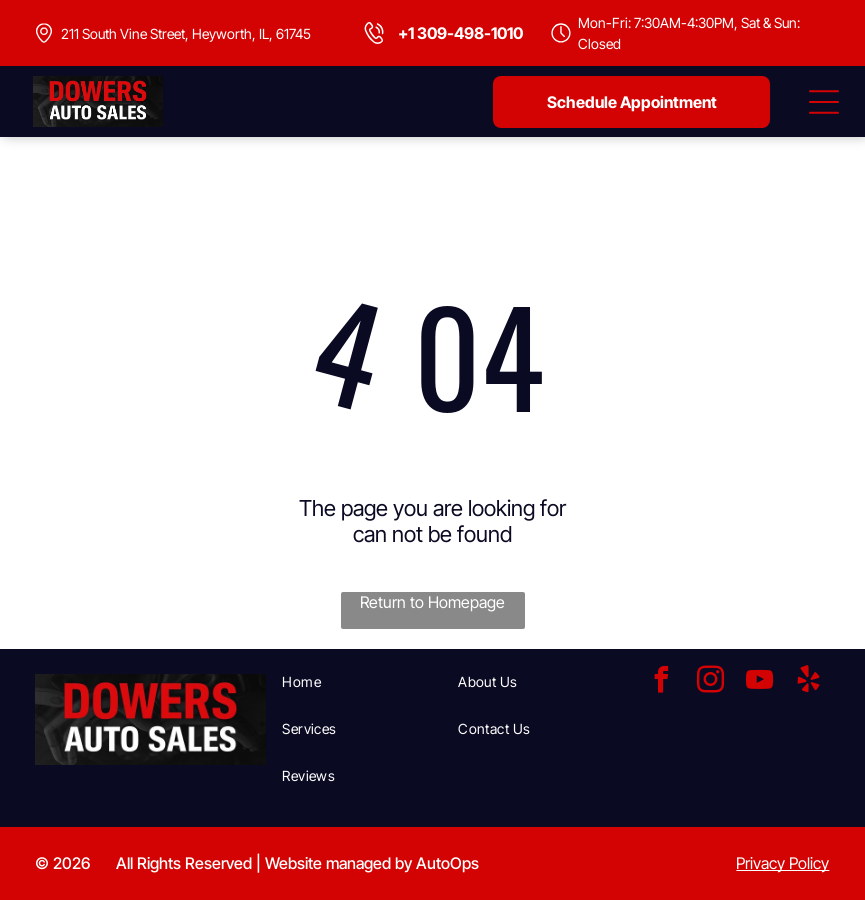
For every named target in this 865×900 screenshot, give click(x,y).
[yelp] (808, 682)
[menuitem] (362, 681)
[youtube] (759, 682)
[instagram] (710, 682)
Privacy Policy (782, 863)
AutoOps (447, 863)
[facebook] (661, 682)
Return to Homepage (432, 602)
